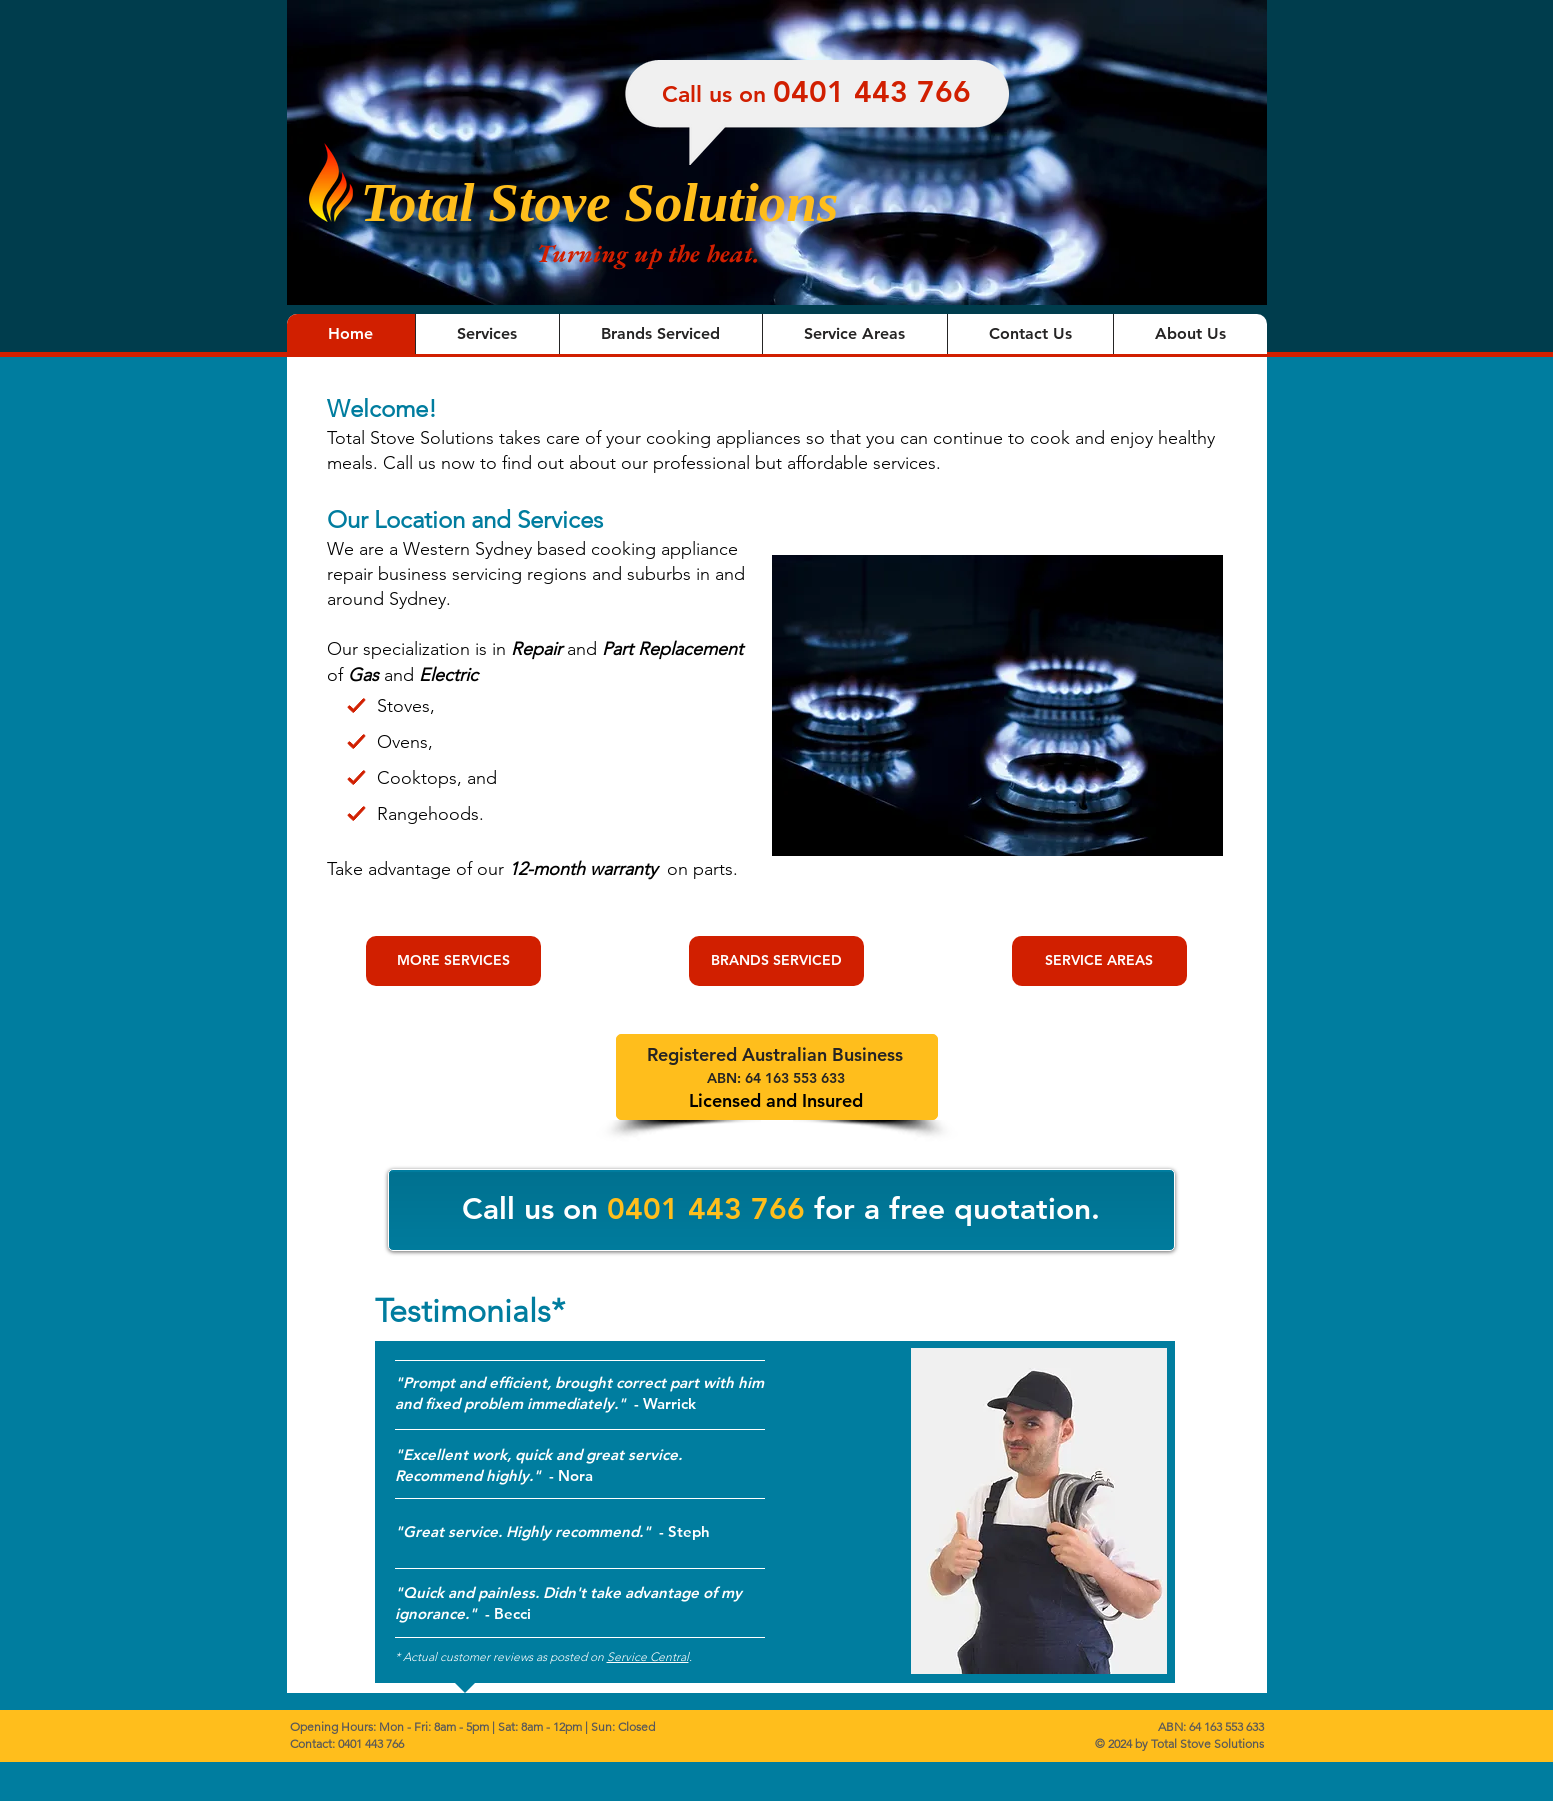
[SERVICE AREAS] (1099, 961)
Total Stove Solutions (600, 202)
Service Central (648, 1656)
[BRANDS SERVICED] (776, 961)
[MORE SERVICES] (453, 961)
